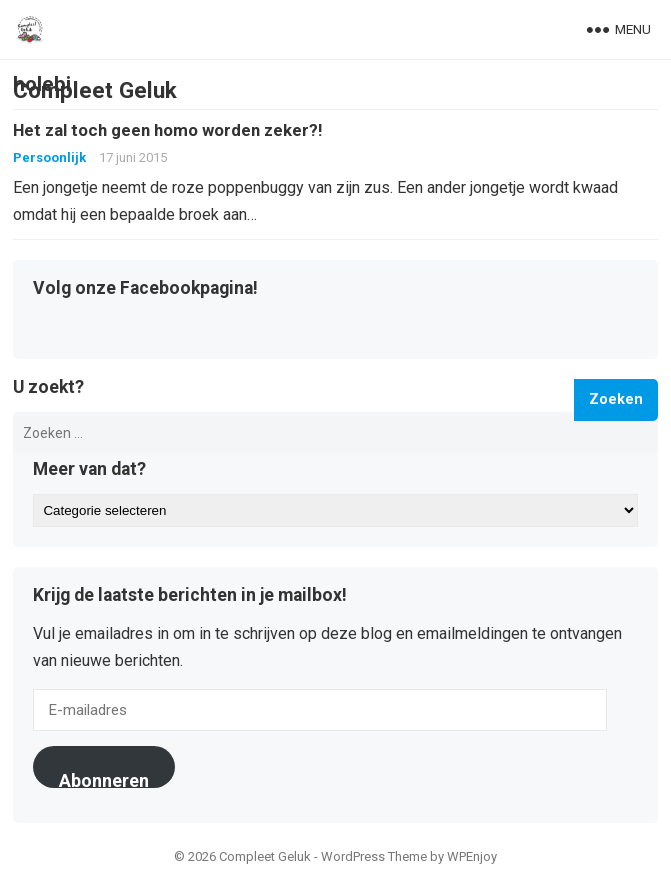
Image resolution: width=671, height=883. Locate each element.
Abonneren (104, 779)
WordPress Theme (374, 856)
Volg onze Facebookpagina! (145, 289)
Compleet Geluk (95, 90)
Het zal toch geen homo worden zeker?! (167, 130)
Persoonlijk (49, 157)
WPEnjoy (472, 856)
